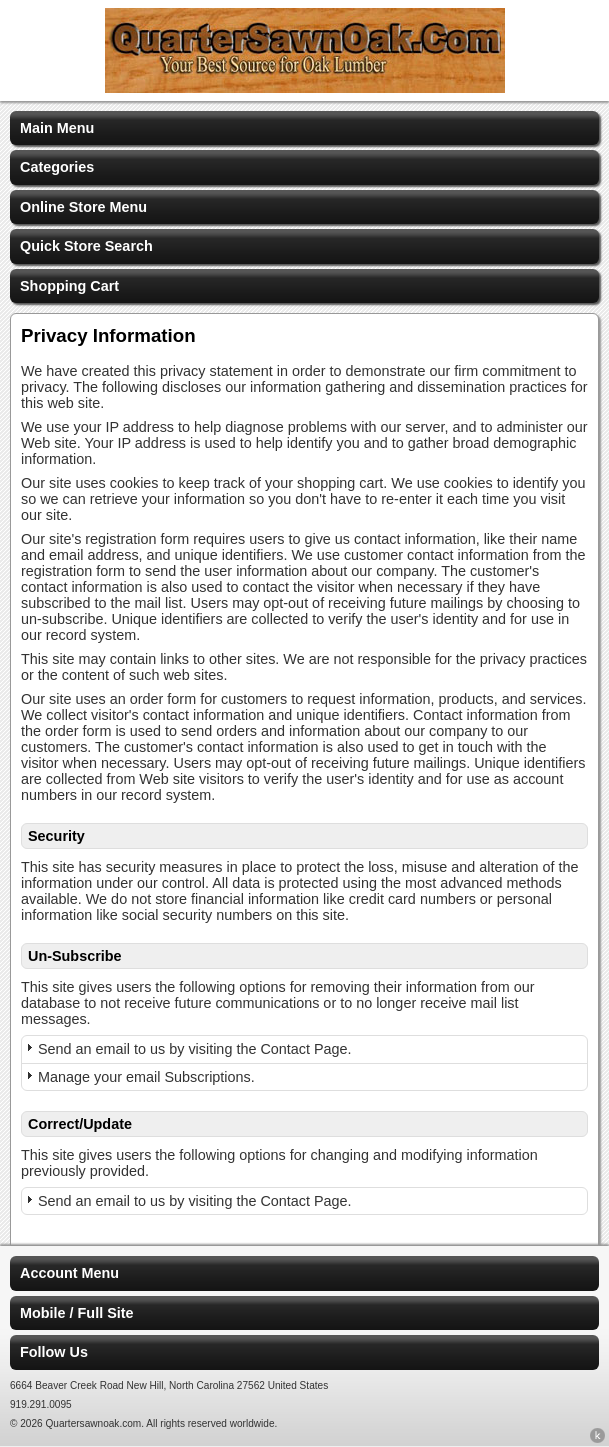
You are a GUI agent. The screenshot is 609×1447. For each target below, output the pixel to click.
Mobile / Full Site (77, 1313)
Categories (57, 167)
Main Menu (57, 128)
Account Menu (69, 1273)
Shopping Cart (69, 286)
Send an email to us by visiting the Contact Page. (195, 1049)
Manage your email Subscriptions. (146, 1077)
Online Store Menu (83, 207)
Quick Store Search (86, 246)
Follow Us (54, 1352)
